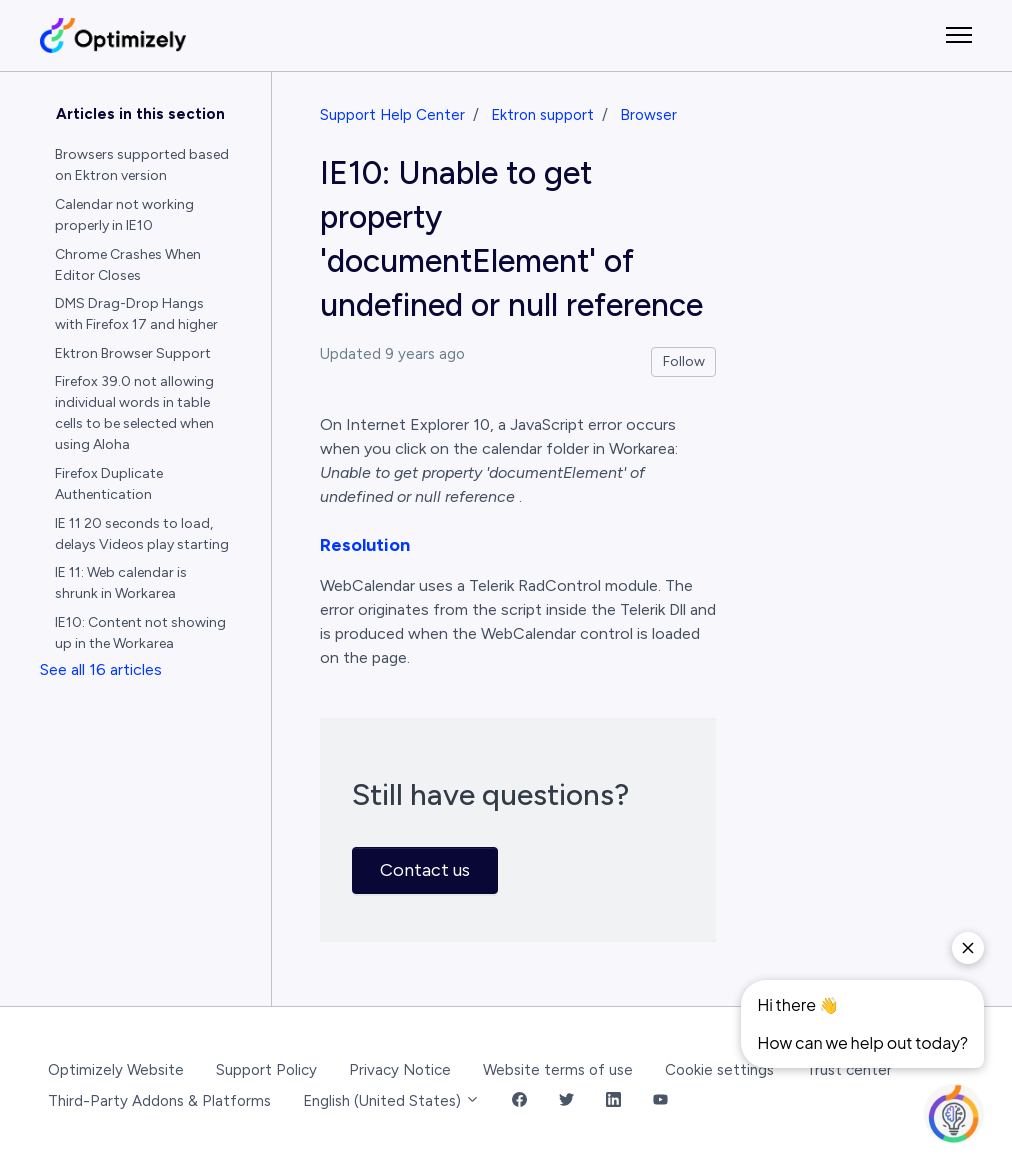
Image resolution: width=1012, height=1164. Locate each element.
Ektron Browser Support (133, 353)
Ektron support (542, 115)
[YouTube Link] (660, 1101)
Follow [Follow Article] (684, 361)
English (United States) (391, 1101)
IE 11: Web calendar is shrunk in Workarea (121, 583)
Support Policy (266, 1070)
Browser (648, 115)
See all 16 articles (101, 669)
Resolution (365, 545)
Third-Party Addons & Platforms (159, 1101)
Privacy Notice (400, 1070)
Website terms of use (558, 1070)
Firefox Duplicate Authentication (109, 484)
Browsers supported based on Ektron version (142, 165)
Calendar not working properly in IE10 (124, 215)
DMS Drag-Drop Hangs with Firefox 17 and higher (136, 314)
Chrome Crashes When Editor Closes (128, 265)
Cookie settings (719, 1070)
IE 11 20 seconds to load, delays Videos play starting (142, 534)
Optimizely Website (116, 1070)
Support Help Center (392, 115)
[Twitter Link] (566, 1101)
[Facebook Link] (519, 1101)
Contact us (425, 870)
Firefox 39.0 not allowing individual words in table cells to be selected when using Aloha (134, 413)
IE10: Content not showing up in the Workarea (140, 633)
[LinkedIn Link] (613, 1101)
